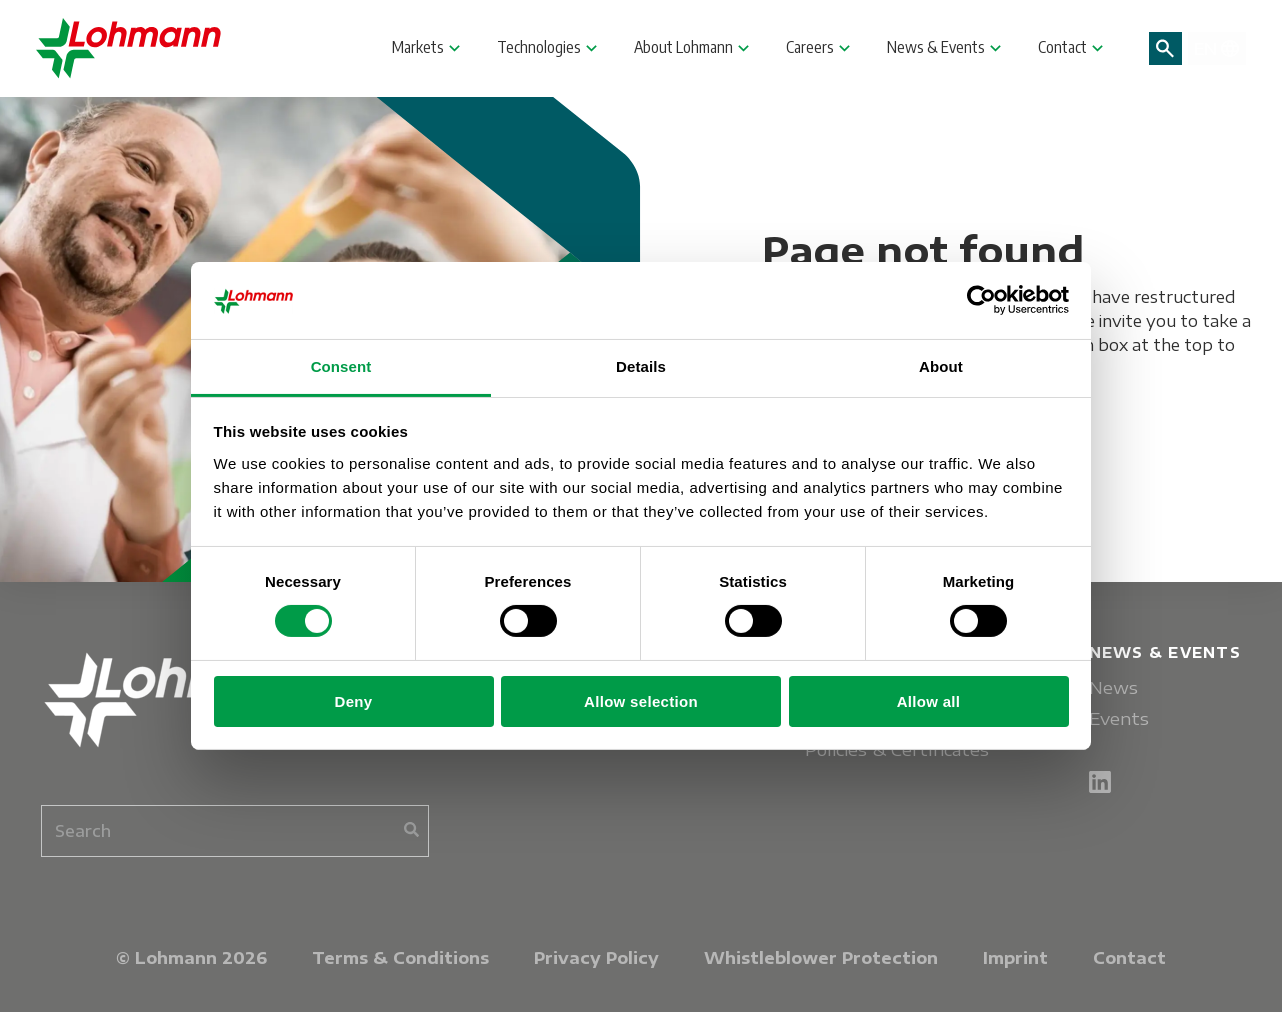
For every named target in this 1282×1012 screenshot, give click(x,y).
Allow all (929, 701)
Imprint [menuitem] (1015, 958)
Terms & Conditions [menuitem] (400, 958)
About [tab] (941, 366)
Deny (354, 701)
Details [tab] (641, 366)
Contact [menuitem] (1129, 958)
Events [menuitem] (1119, 718)
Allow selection (641, 701)
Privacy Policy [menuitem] (596, 958)
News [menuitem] (1113, 687)
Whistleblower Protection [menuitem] (821, 958)
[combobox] (235, 831)
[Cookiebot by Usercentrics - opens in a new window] (981, 300)
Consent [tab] (341, 366)
